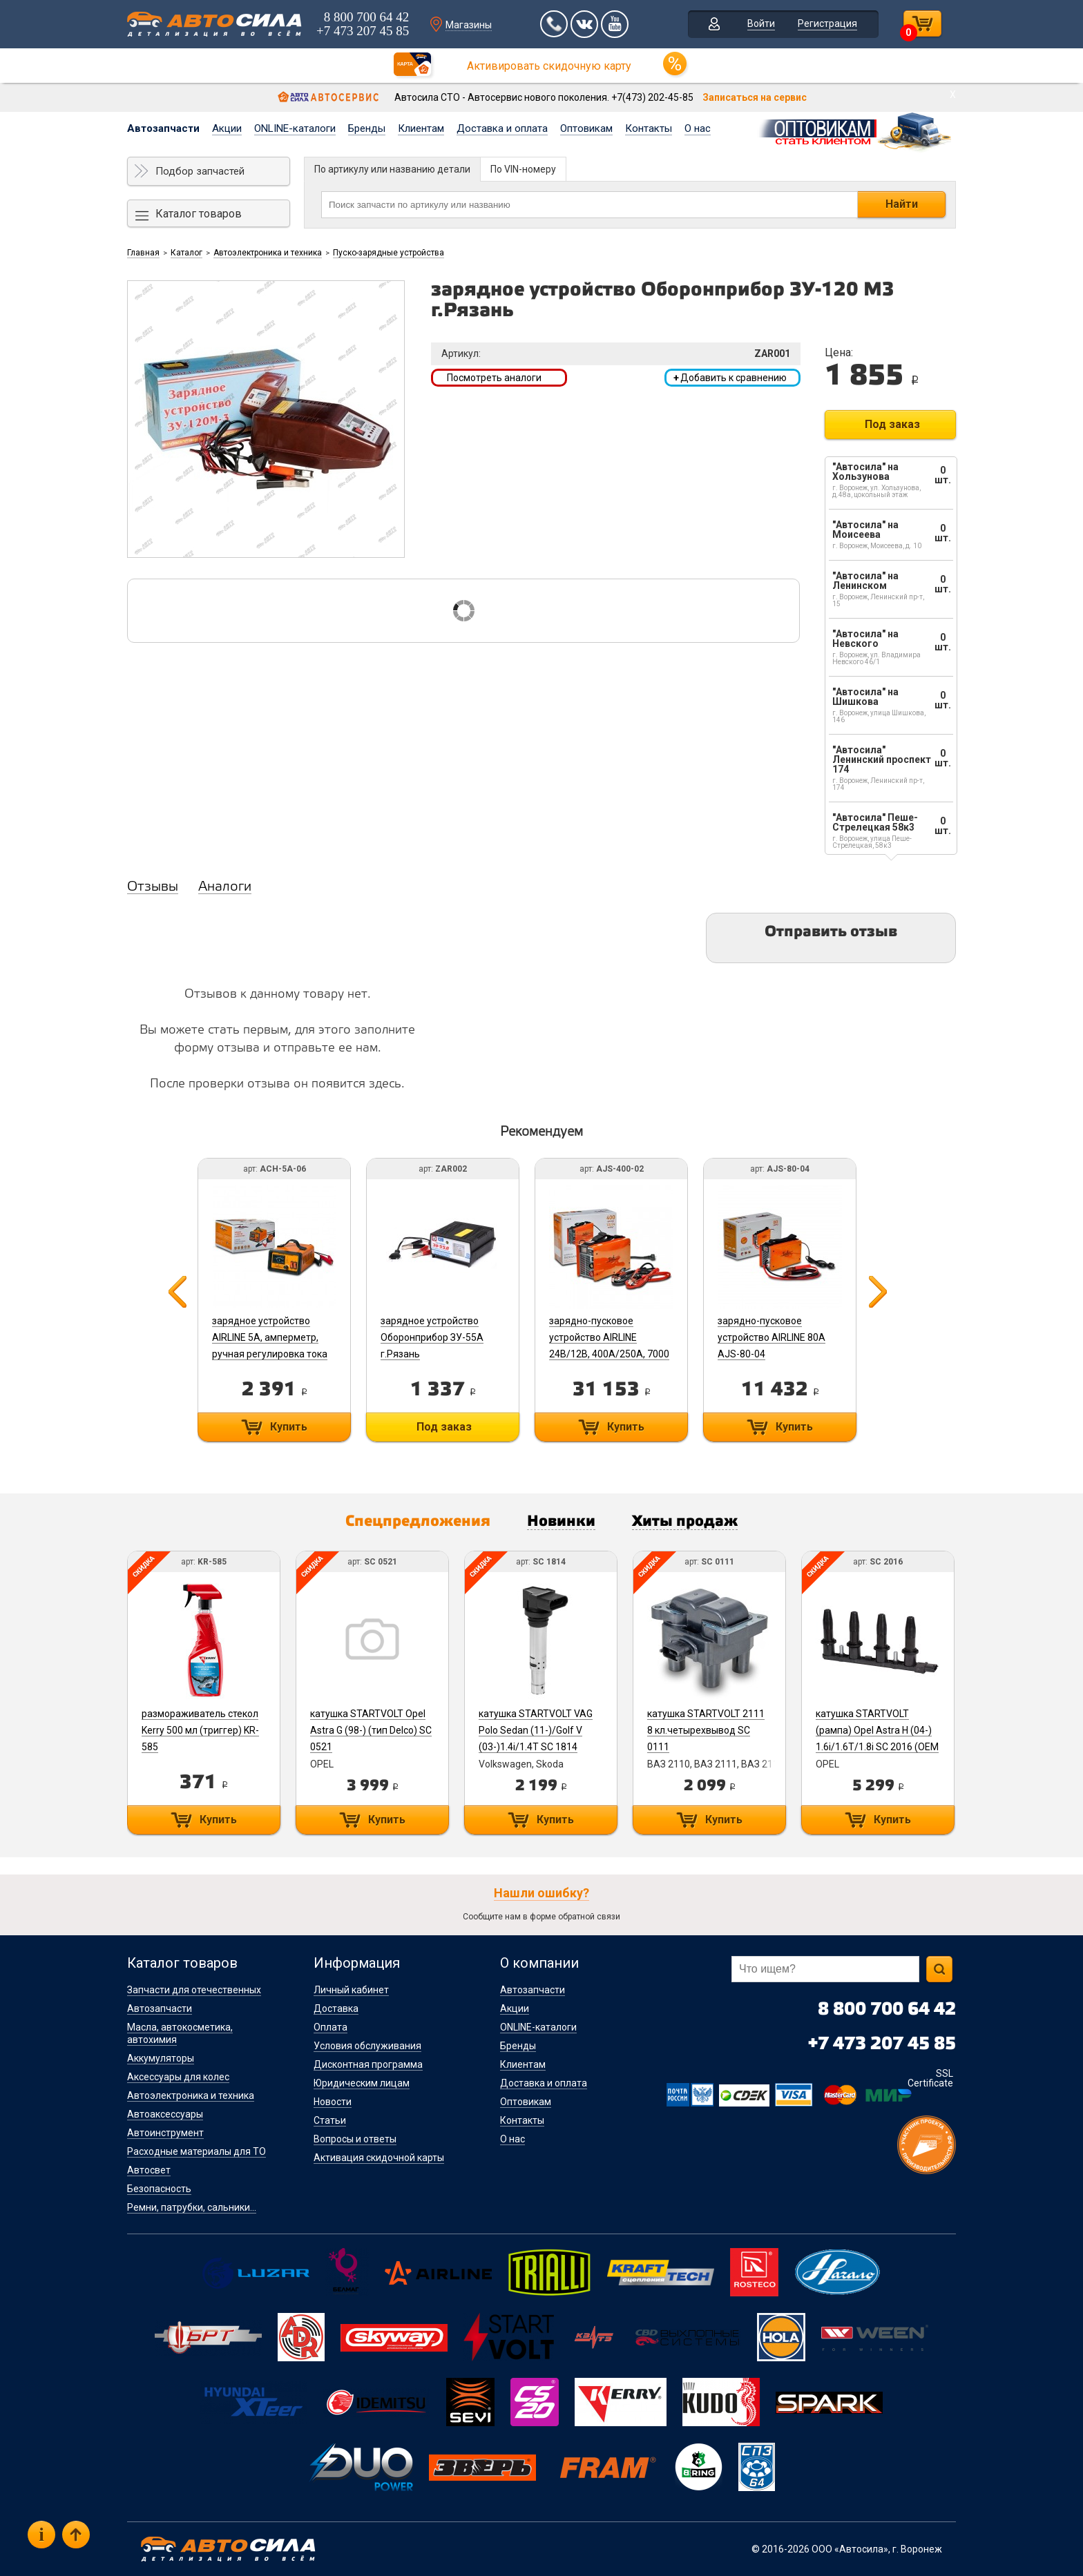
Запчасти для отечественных (194, 1989)
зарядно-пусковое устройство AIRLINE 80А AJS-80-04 (771, 1337)
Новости (333, 2101)
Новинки (561, 1522)
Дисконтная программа (368, 2064)
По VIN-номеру (523, 169)
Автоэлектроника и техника (267, 253)
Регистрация (827, 23)
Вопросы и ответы (355, 2138)
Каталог (186, 253)
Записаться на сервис (754, 97)
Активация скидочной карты (379, 2157)
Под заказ (892, 424)
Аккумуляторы (160, 2058)
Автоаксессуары (165, 2114)
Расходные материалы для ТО (196, 2151)
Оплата (330, 2027)
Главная (143, 253)
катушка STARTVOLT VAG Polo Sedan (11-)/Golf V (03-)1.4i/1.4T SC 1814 (536, 1730)
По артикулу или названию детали (392, 169)
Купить (288, 1426)
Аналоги (224, 887)
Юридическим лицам (362, 2083)
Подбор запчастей (200, 171)
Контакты (648, 128)
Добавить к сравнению (730, 378)
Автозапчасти (163, 128)
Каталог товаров (198, 213)
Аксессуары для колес (178, 2076)
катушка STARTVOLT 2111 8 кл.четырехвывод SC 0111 (706, 1730)
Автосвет (149, 2170)
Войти (761, 23)
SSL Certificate (930, 2078)
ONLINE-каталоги (295, 128)
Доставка (336, 2008)
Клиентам (421, 128)
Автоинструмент (165, 2132)
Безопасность (159, 2188)
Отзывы (152, 887)
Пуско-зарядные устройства (388, 253)
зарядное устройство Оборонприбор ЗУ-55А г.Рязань (432, 1337)
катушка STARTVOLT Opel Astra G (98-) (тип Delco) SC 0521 (371, 1730)
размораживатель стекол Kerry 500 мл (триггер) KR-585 (200, 1730)
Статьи (330, 2120)
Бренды (366, 128)
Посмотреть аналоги (494, 377)
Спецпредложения (417, 1522)
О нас (697, 128)
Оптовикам (586, 128)
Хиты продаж (685, 1522)
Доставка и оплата (502, 128)
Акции (227, 128)
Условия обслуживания (367, 2045)
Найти (901, 204)
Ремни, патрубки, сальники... (191, 2207)
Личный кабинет (351, 1989)
